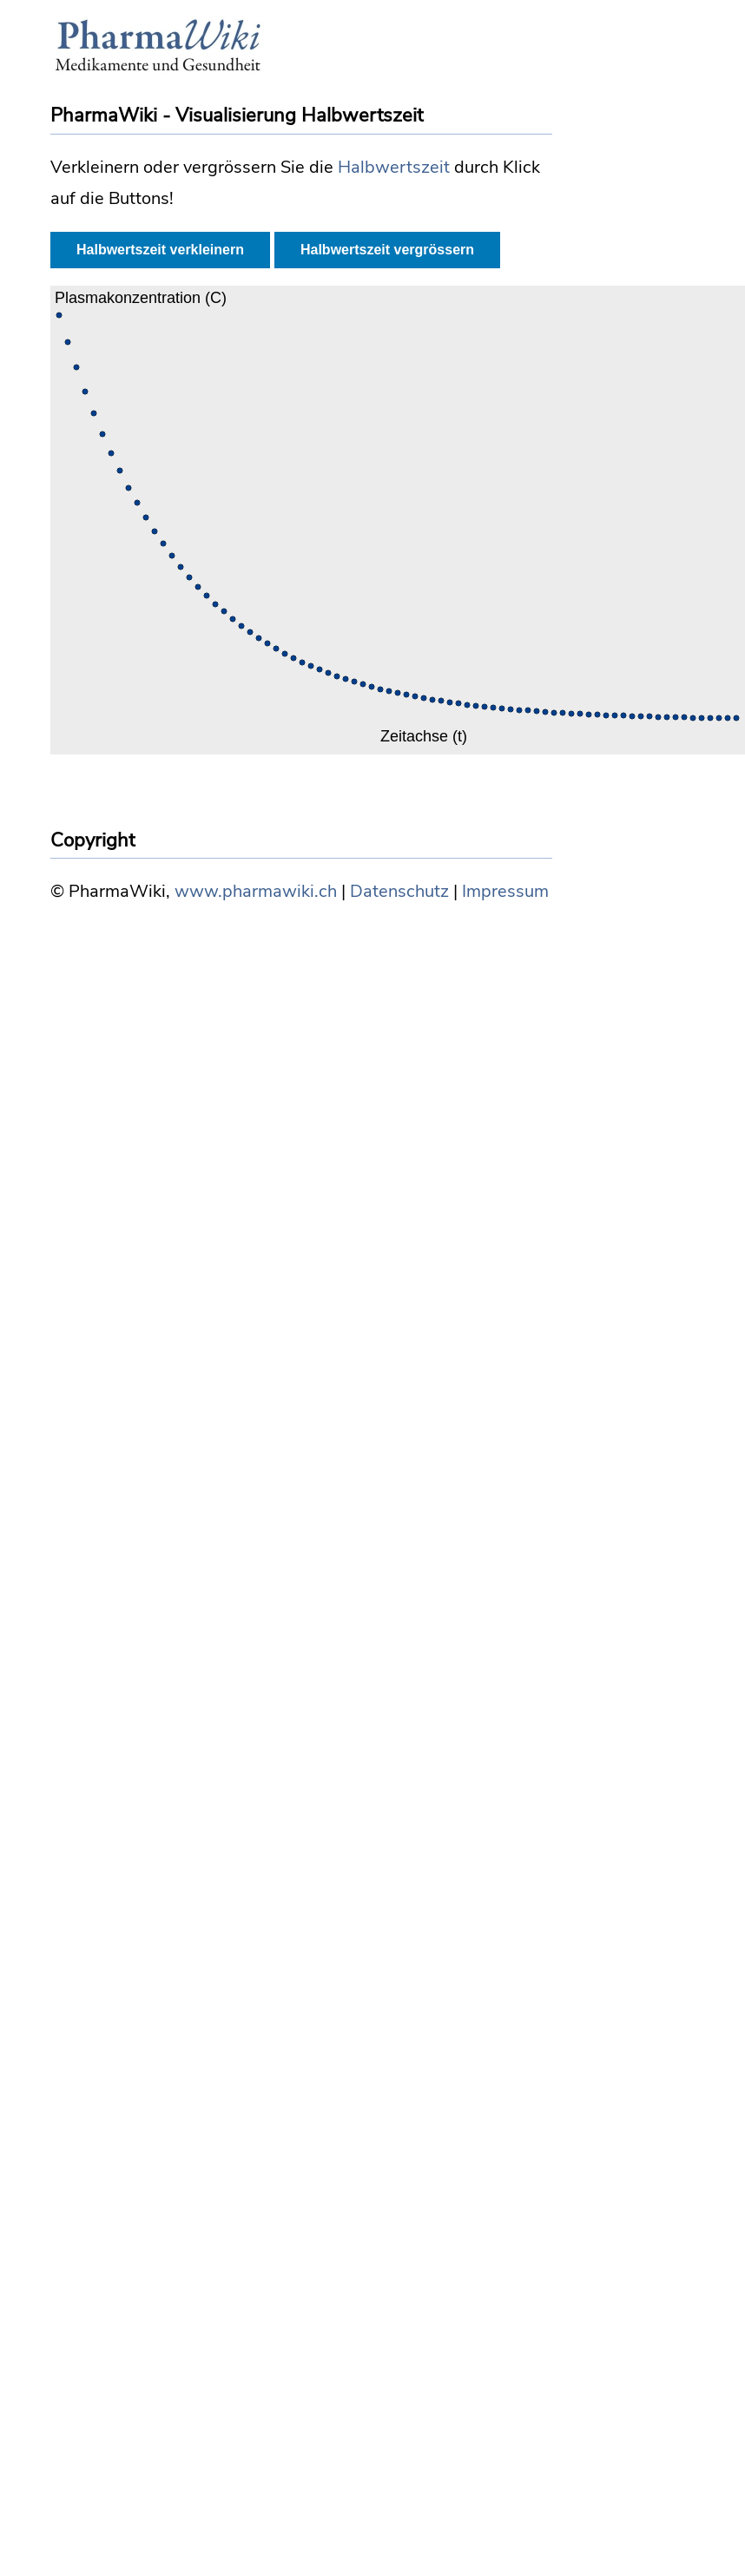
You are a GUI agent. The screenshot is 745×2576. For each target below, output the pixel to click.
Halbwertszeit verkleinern (160, 249)
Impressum (505, 891)
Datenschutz (399, 891)
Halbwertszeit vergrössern (387, 249)
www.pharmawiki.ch (256, 891)
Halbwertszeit (394, 167)
